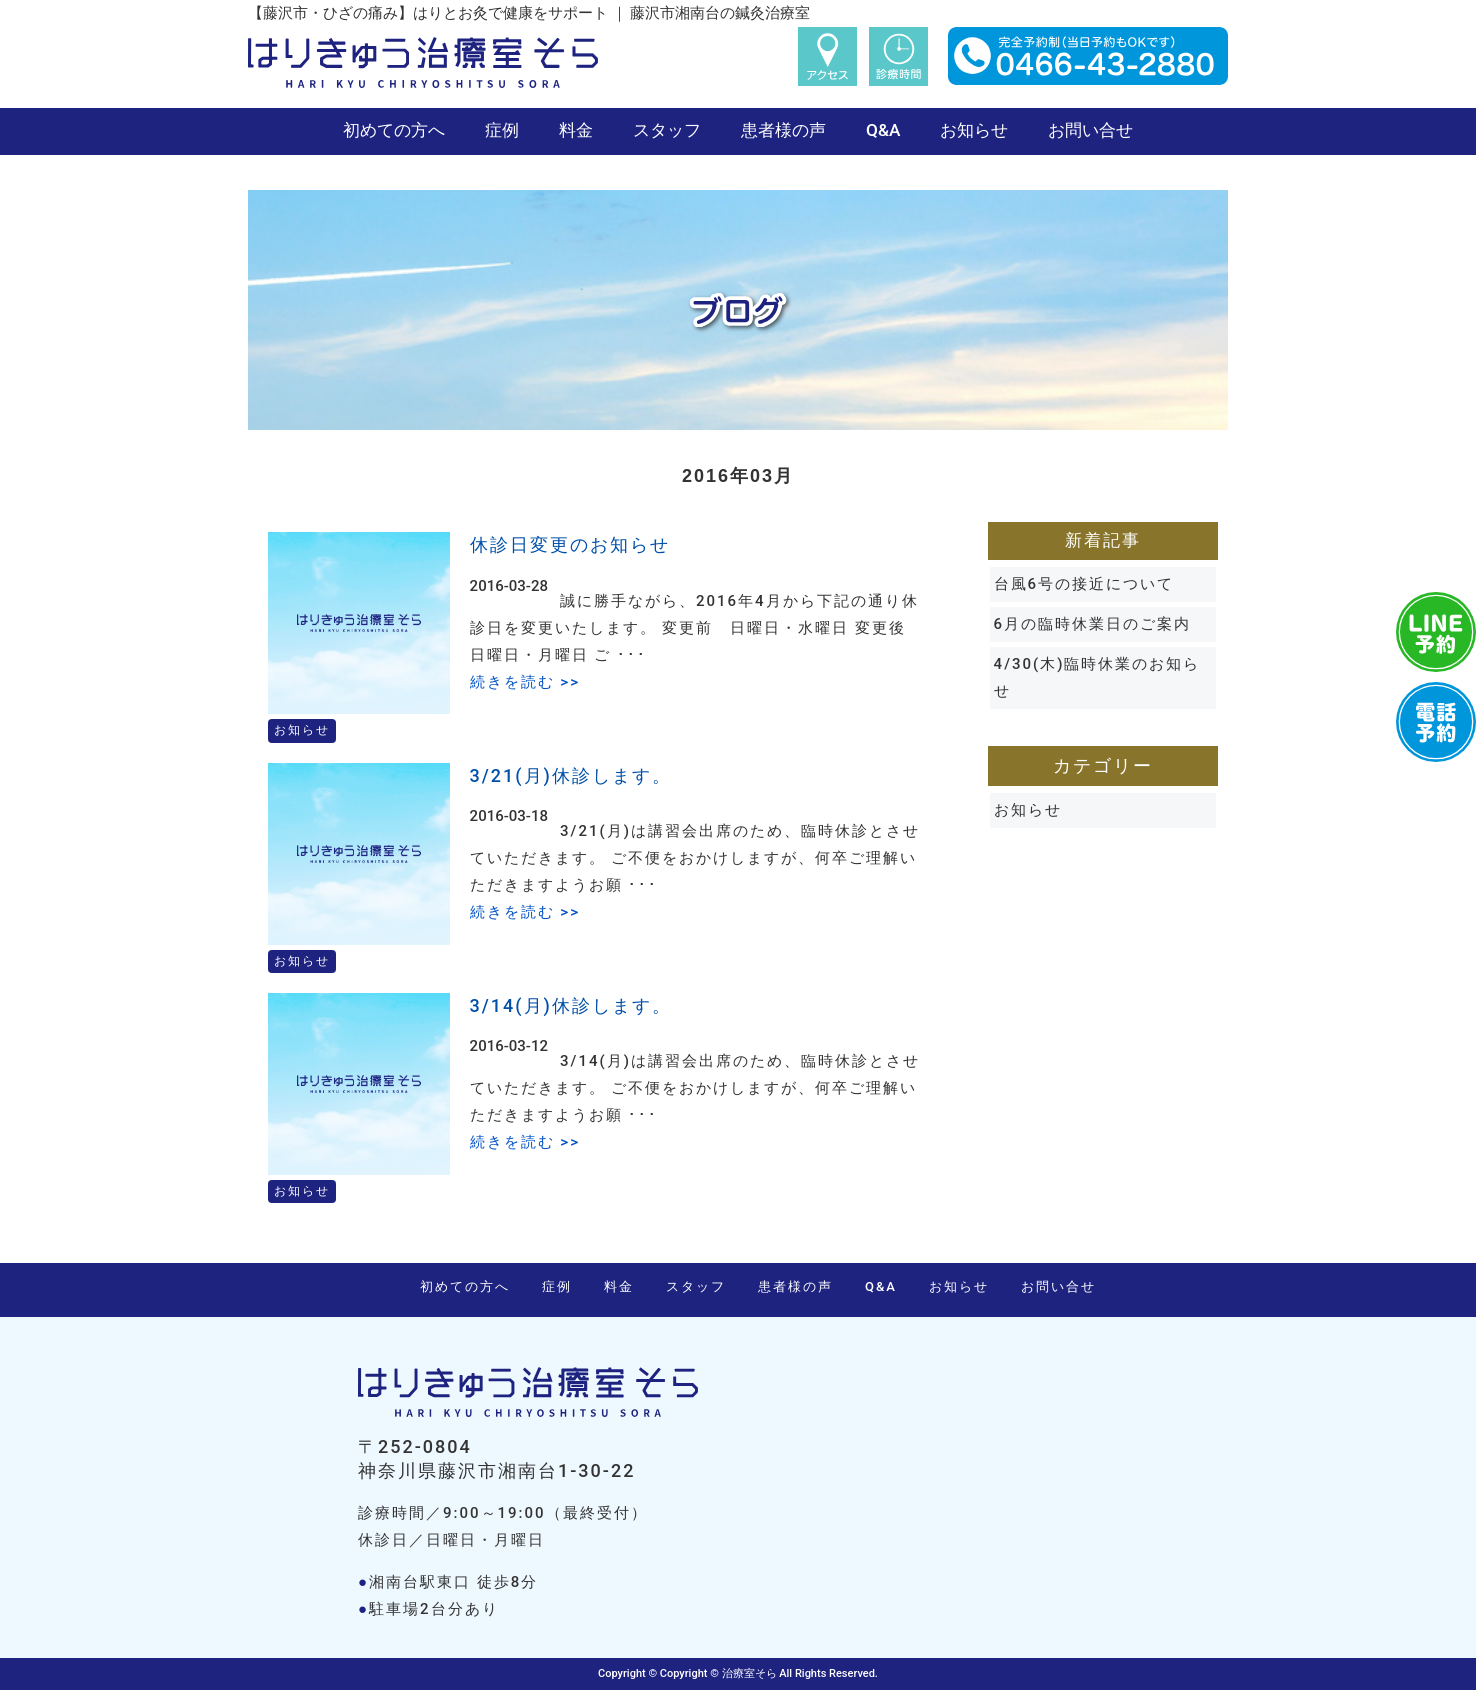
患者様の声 (783, 130)
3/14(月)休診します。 (571, 1005)
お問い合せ (1090, 130)
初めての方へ (394, 130)
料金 (576, 130)
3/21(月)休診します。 (571, 775)
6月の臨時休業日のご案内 (1093, 624)
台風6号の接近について (1084, 584)
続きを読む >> (525, 682)
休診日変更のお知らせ (570, 544)
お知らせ (974, 130)
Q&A (883, 130)
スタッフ (667, 130)
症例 (502, 130)
